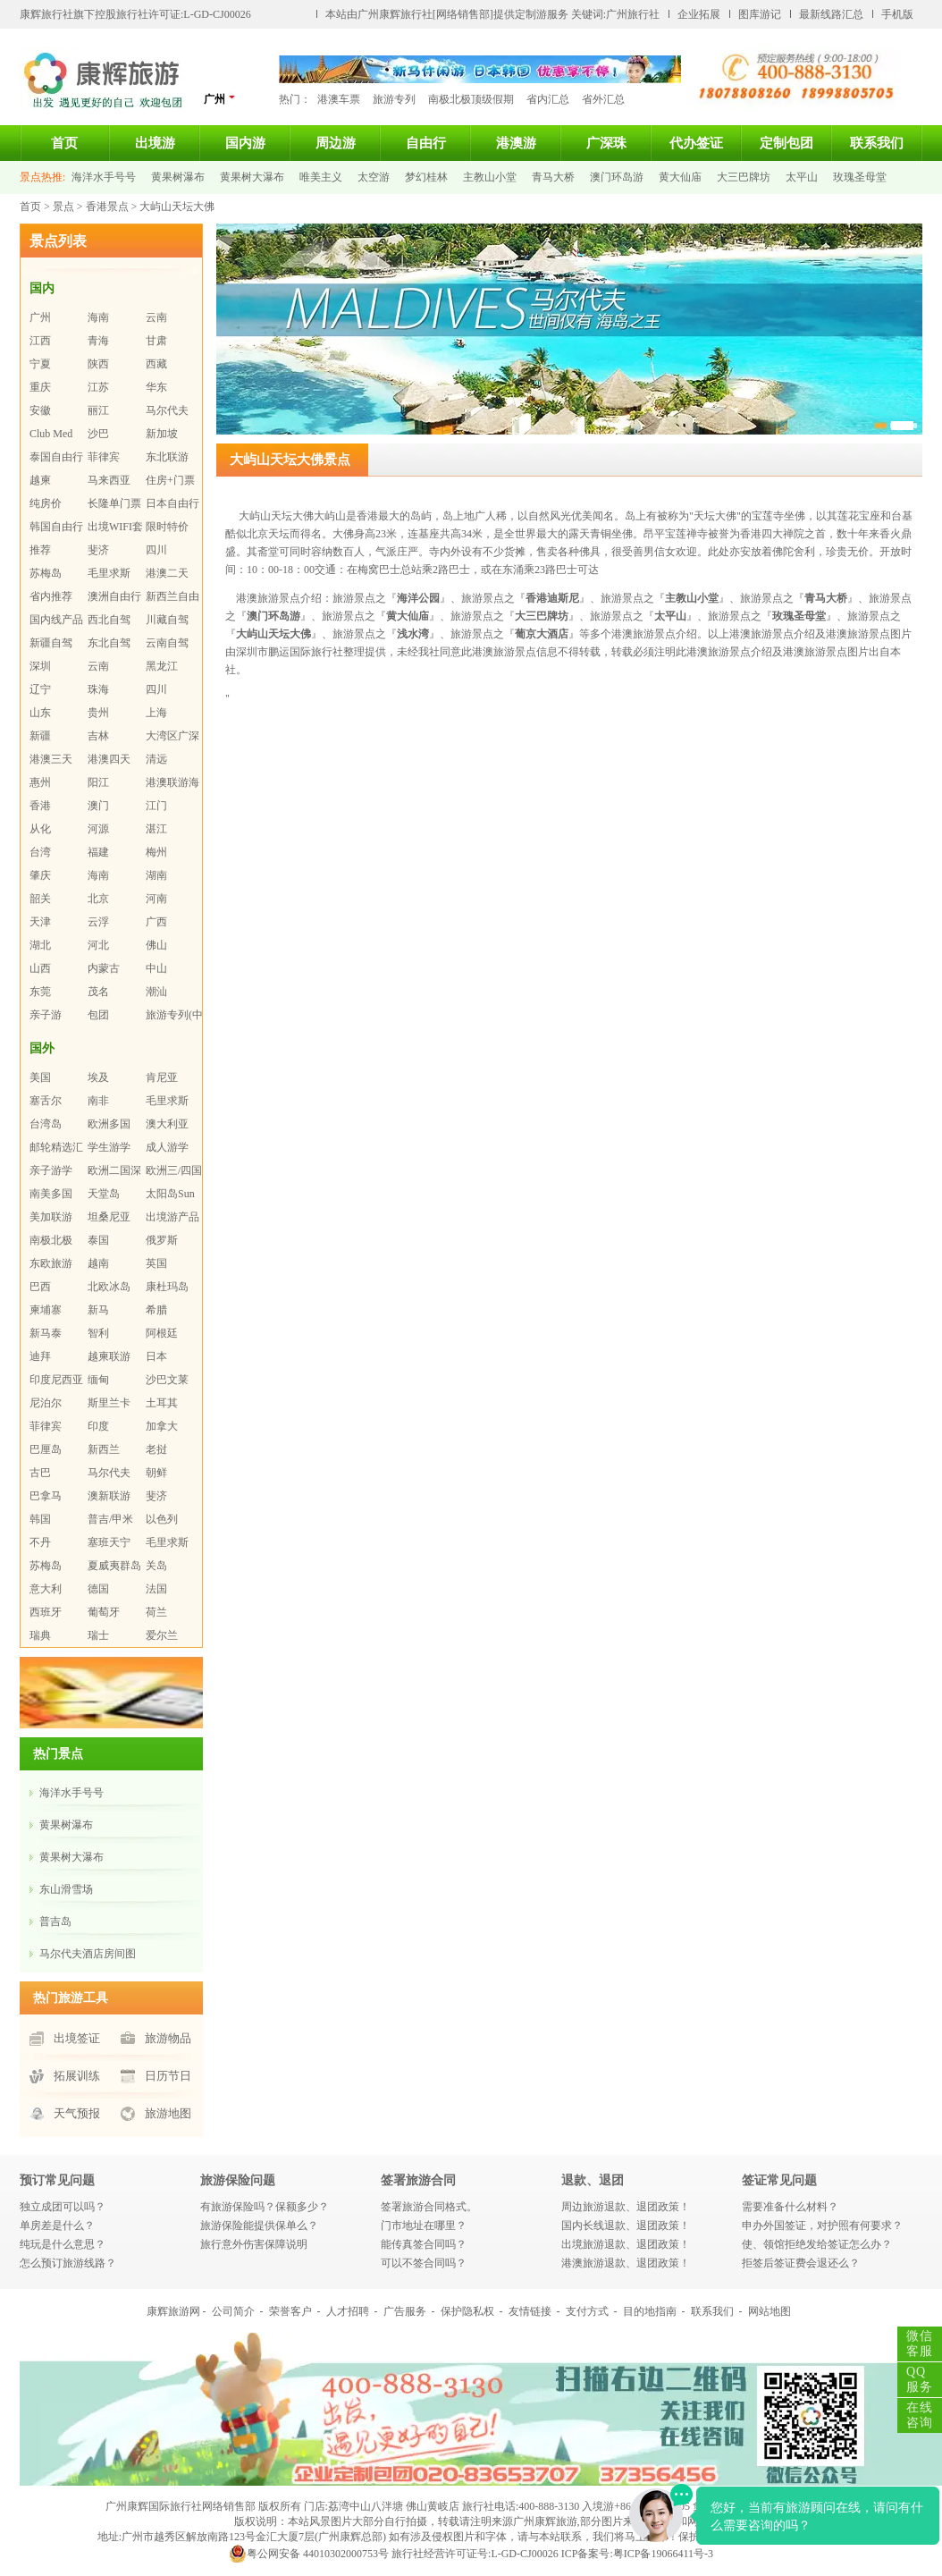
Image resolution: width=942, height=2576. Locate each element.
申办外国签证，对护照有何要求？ (822, 2225)
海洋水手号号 (103, 177)
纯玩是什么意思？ (62, 2244)
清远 (156, 759)
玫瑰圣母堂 (860, 177)
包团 (98, 1015)
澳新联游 (109, 1496)
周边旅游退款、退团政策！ (625, 2206)
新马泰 (45, 1333)
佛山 (156, 945)
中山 (156, 968)
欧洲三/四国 (174, 1170)
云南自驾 (167, 643)
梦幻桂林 (426, 177)
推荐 (40, 550)
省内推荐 (50, 596)
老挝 (156, 1449)
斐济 (98, 550)
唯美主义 (320, 177)
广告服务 (404, 2311)
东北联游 (167, 457)
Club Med (50, 433)
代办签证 (696, 143)
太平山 (802, 177)
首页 (64, 143)
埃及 (98, 1077)
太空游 (373, 177)
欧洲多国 (109, 1124)
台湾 (40, 852)
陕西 (98, 364)
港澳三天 (50, 759)
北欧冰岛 (109, 1286)
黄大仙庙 (680, 177)
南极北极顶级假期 (471, 99)
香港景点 (107, 206)
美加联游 (50, 1217)
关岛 (156, 1565)
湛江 (156, 829)
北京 (98, 898)
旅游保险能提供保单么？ (259, 2225)
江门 (156, 805)
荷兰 (156, 1612)
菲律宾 (104, 457)
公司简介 (233, 2311)
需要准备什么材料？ (790, 2206)
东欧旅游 (50, 1263)
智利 (98, 1333)
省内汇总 (547, 99)
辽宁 (40, 689)
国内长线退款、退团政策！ (625, 2225)
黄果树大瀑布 (252, 177)
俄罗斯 (162, 1240)
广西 (156, 922)
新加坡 (162, 433)
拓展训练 (77, 2075)
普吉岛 (55, 1921)
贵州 (98, 712)
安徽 (40, 410)
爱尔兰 (162, 1635)
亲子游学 (50, 1170)
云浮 (98, 922)
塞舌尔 (45, 1100)
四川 (156, 550)
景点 (63, 206)
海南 (98, 317)
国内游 (245, 143)
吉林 (98, 736)
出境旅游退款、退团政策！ (625, 2244)
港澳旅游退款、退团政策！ (625, 2263)
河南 (156, 898)
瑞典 (40, 1635)
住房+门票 (170, 480)
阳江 (98, 782)
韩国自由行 (56, 526)
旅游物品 (168, 2038)
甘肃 (156, 340)
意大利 (45, 1589)
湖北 (40, 945)
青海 (98, 340)
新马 (98, 1310)
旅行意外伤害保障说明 (253, 2244)
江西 (40, 340)
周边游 (335, 143)
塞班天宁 (109, 1542)
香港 (40, 805)
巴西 (40, 1286)
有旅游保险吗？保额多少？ (264, 2206)
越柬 (40, 480)
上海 (156, 712)
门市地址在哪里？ (424, 2225)
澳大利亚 (167, 1124)
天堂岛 (104, 1193)
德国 (98, 1589)
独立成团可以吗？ (62, 2206)
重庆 (40, 387)
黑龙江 (162, 666)
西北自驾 (109, 619)
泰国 (98, 1240)
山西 (40, 968)
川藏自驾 (167, 619)
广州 (220, 99)
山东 (40, 712)
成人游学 (167, 1147)
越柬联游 (109, 1356)
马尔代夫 (167, 410)
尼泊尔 (45, 1403)
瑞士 (98, 1635)
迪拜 (40, 1356)
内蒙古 (104, 968)
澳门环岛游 (616, 177)
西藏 (156, 364)
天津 (40, 922)
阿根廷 (162, 1333)
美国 (40, 1077)
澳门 (98, 805)
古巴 (40, 1472)
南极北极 (50, 1240)
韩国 (40, 1519)
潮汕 (156, 991)
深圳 (40, 666)
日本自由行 (172, 503)
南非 (98, 1100)
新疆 (40, 736)
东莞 (40, 991)
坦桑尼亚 (109, 1217)
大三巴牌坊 (743, 177)
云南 (156, 317)
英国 (156, 1263)
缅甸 (98, 1379)
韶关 (40, 898)
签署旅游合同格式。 (429, 2206)
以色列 (162, 1519)
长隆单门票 (114, 503)
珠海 (98, 689)
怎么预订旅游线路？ (68, 2263)
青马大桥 (553, 177)
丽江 (98, 410)
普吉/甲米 (110, 1519)
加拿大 (162, 1426)
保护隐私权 (467, 2311)
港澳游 (516, 143)
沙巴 (98, 433)
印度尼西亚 (56, 1379)
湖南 (156, 875)
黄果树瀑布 (178, 177)
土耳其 (162, 1403)
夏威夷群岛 (114, 1565)
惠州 (40, 782)
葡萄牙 (104, 1612)
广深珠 (606, 143)
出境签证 (77, 2038)
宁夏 (40, 364)
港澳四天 (109, 759)
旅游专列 (394, 99)
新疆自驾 (50, 643)
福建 (98, 852)
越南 (98, 1263)
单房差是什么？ (57, 2225)
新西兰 (104, 1449)
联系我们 (877, 143)
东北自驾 (109, 643)
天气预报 (77, 2113)
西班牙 (45, 1612)
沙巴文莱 (167, 1379)
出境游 (155, 143)
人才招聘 (347, 2311)
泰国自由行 (56, 457)
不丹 (40, 1542)
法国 (156, 1589)
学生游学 (109, 1147)
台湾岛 (45, 1124)
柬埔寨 (45, 1310)
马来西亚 (109, 480)
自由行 (426, 143)
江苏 (98, 387)
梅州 (156, 852)
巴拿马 (45, 1496)
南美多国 (50, 1193)
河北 (98, 945)
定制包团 (786, 143)
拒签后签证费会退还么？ (801, 2263)
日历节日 (168, 2075)
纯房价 (45, 503)
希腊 (156, 1310)
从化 (40, 829)
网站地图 (769, 2311)
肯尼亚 (162, 1077)
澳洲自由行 (114, 596)
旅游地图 (168, 2113)
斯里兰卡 (109, 1403)
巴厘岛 (45, 1449)
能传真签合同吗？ (424, 2244)
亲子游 (45, 1015)
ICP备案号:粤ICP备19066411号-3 (637, 2553)
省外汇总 (603, 99)
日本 (156, 1356)
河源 (98, 829)
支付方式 (587, 2311)
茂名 (98, 991)
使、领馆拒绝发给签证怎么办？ (817, 2244)
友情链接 (530, 2311)
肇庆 (40, 875)
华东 (156, 387)
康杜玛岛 (167, 1286)
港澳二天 (167, 573)
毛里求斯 (109, 573)
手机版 (897, 14)
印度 (98, 1426)
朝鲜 (156, 1472)
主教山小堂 (490, 177)
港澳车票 (338, 99)
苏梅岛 (45, 573)
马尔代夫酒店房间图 (87, 1953)
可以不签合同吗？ (424, 2263)
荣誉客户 (290, 2311)
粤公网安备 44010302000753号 (309, 2554)
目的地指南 (650, 2311)
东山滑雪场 (66, 1889)
